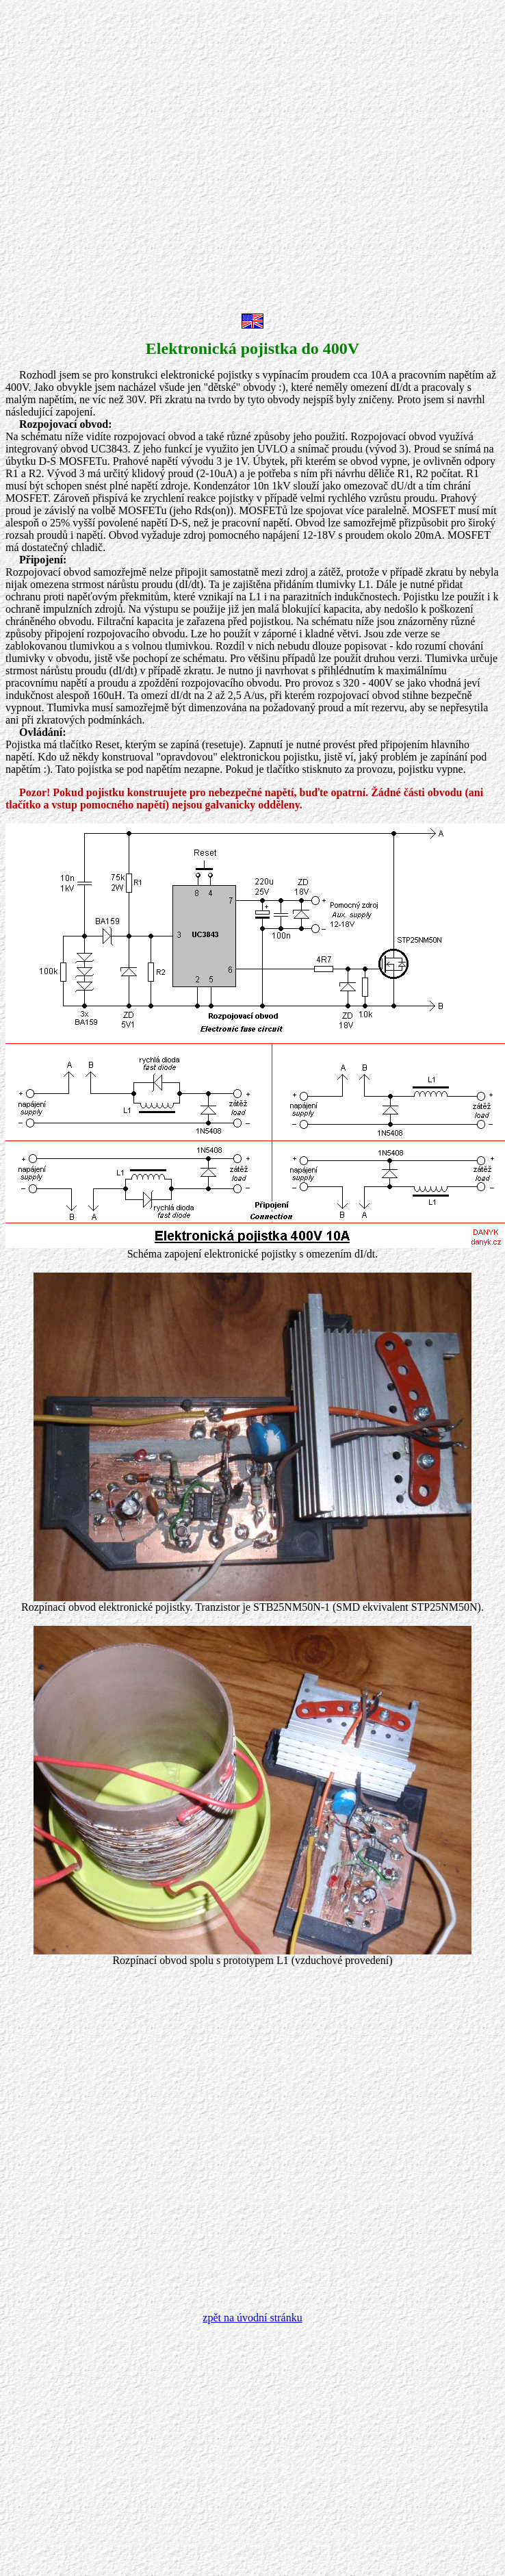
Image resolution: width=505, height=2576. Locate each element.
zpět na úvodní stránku (252, 2317)
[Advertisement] (154, 159)
